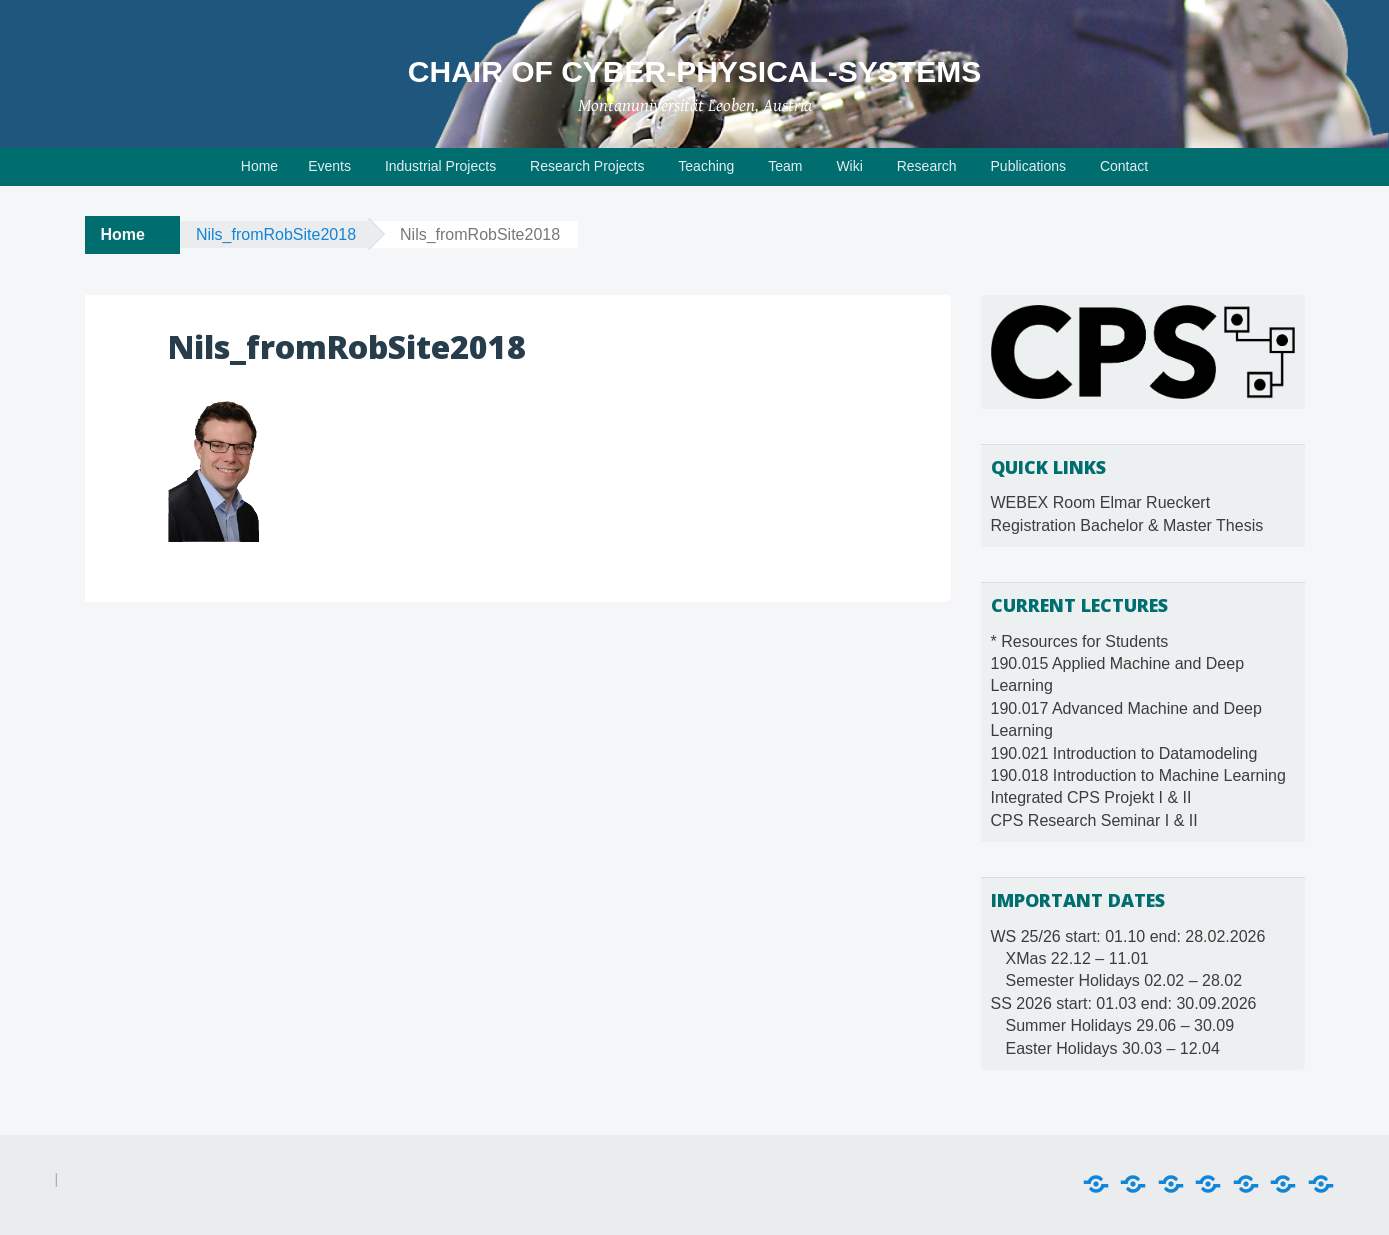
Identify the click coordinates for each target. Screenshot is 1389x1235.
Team (785, 166)
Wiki (849, 166)
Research (927, 166)
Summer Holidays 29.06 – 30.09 (1120, 1025)
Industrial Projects (440, 166)
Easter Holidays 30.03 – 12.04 (1113, 1048)
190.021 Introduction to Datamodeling (1124, 753)
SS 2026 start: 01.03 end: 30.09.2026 (1124, 1003)
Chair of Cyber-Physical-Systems (694, 71)
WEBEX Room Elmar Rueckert (1101, 502)
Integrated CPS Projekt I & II (1091, 797)
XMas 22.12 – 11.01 (1077, 958)
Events (329, 166)
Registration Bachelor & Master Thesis (1127, 525)
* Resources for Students (1080, 641)
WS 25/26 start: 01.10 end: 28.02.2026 (1128, 936)
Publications (1029, 166)
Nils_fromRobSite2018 (276, 234)
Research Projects (587, 166)
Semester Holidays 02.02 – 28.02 (1124, 980)
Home (259, 166)
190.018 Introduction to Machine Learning (1138, 775)
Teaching (706, 166)
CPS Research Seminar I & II (1094, 820)
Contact (1124, 166)
